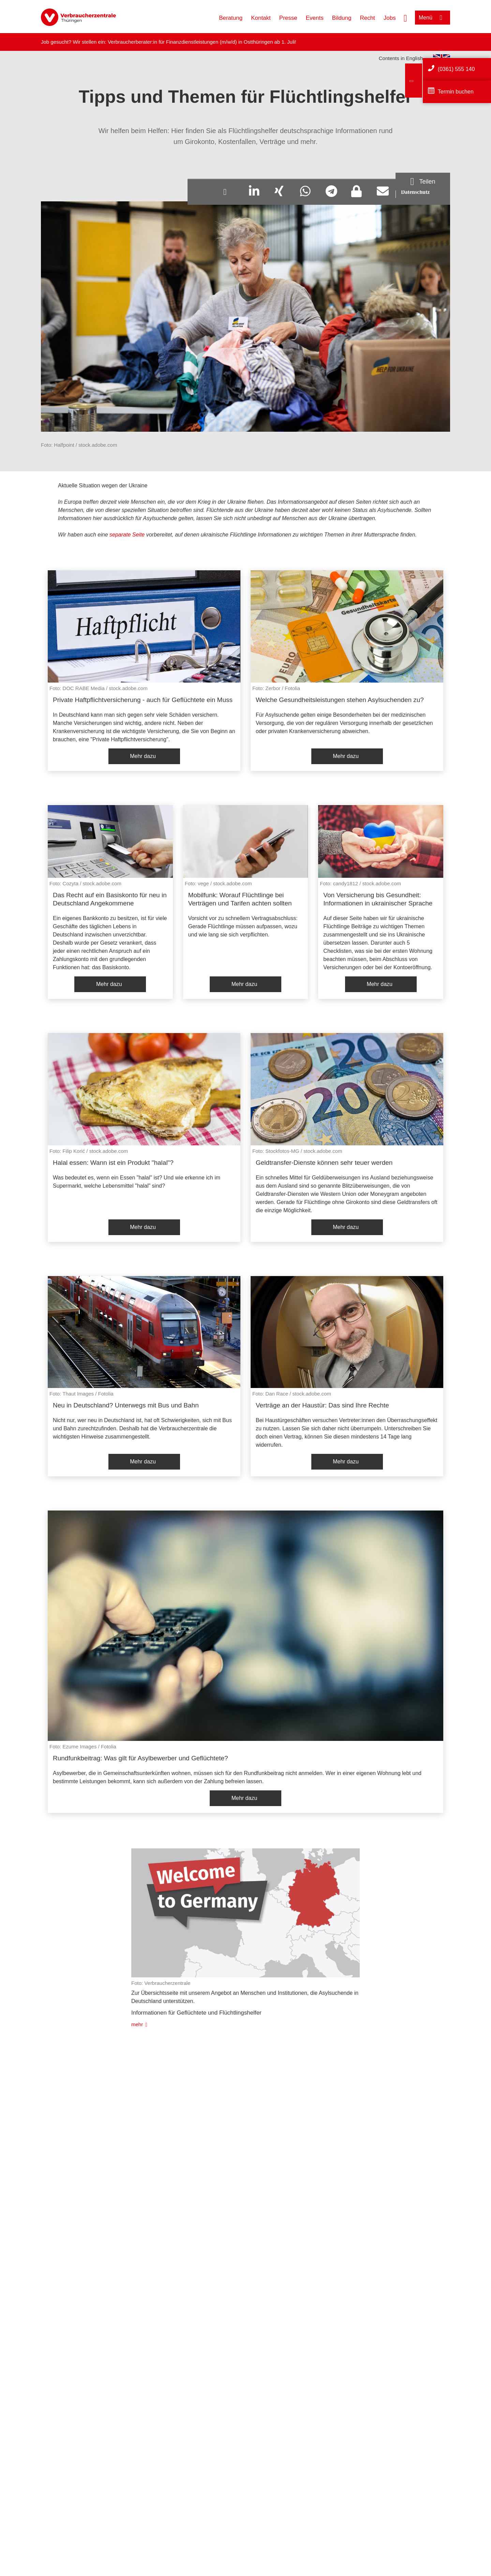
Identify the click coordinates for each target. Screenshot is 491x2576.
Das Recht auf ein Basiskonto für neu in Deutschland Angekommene (110, 899)
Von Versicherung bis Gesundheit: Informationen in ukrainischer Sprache (377, 899)
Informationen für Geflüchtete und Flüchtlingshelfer (196, 2012)
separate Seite (127, 535)
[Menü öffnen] (432, 18)
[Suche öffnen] (405, 17)
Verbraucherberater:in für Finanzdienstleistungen (163, 42)
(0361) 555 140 (456, 69)
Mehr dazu (143, 756)
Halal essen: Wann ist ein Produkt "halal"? (113, 1162)
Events (315, 18)
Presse (288, 18)
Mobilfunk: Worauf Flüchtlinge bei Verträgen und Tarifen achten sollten (240, 899)
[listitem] (144, 670)
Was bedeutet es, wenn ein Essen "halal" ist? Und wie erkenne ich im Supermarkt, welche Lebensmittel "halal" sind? (136, 1182)
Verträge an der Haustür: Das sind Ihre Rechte (322, 1405)
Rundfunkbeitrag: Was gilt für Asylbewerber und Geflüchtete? (140, 1758)
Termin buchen (456, 92)
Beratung (230, 18)
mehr (137, 2024)
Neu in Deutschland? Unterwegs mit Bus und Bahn (126, 1405)
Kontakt (261, 18)
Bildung (342, 18)
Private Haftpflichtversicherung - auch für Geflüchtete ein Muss (143, 699)
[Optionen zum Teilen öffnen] (423, 181)
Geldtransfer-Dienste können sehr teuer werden (324, 1162)
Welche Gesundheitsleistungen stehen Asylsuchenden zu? (340, 699)
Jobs (390, 18)
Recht (367, 18)
